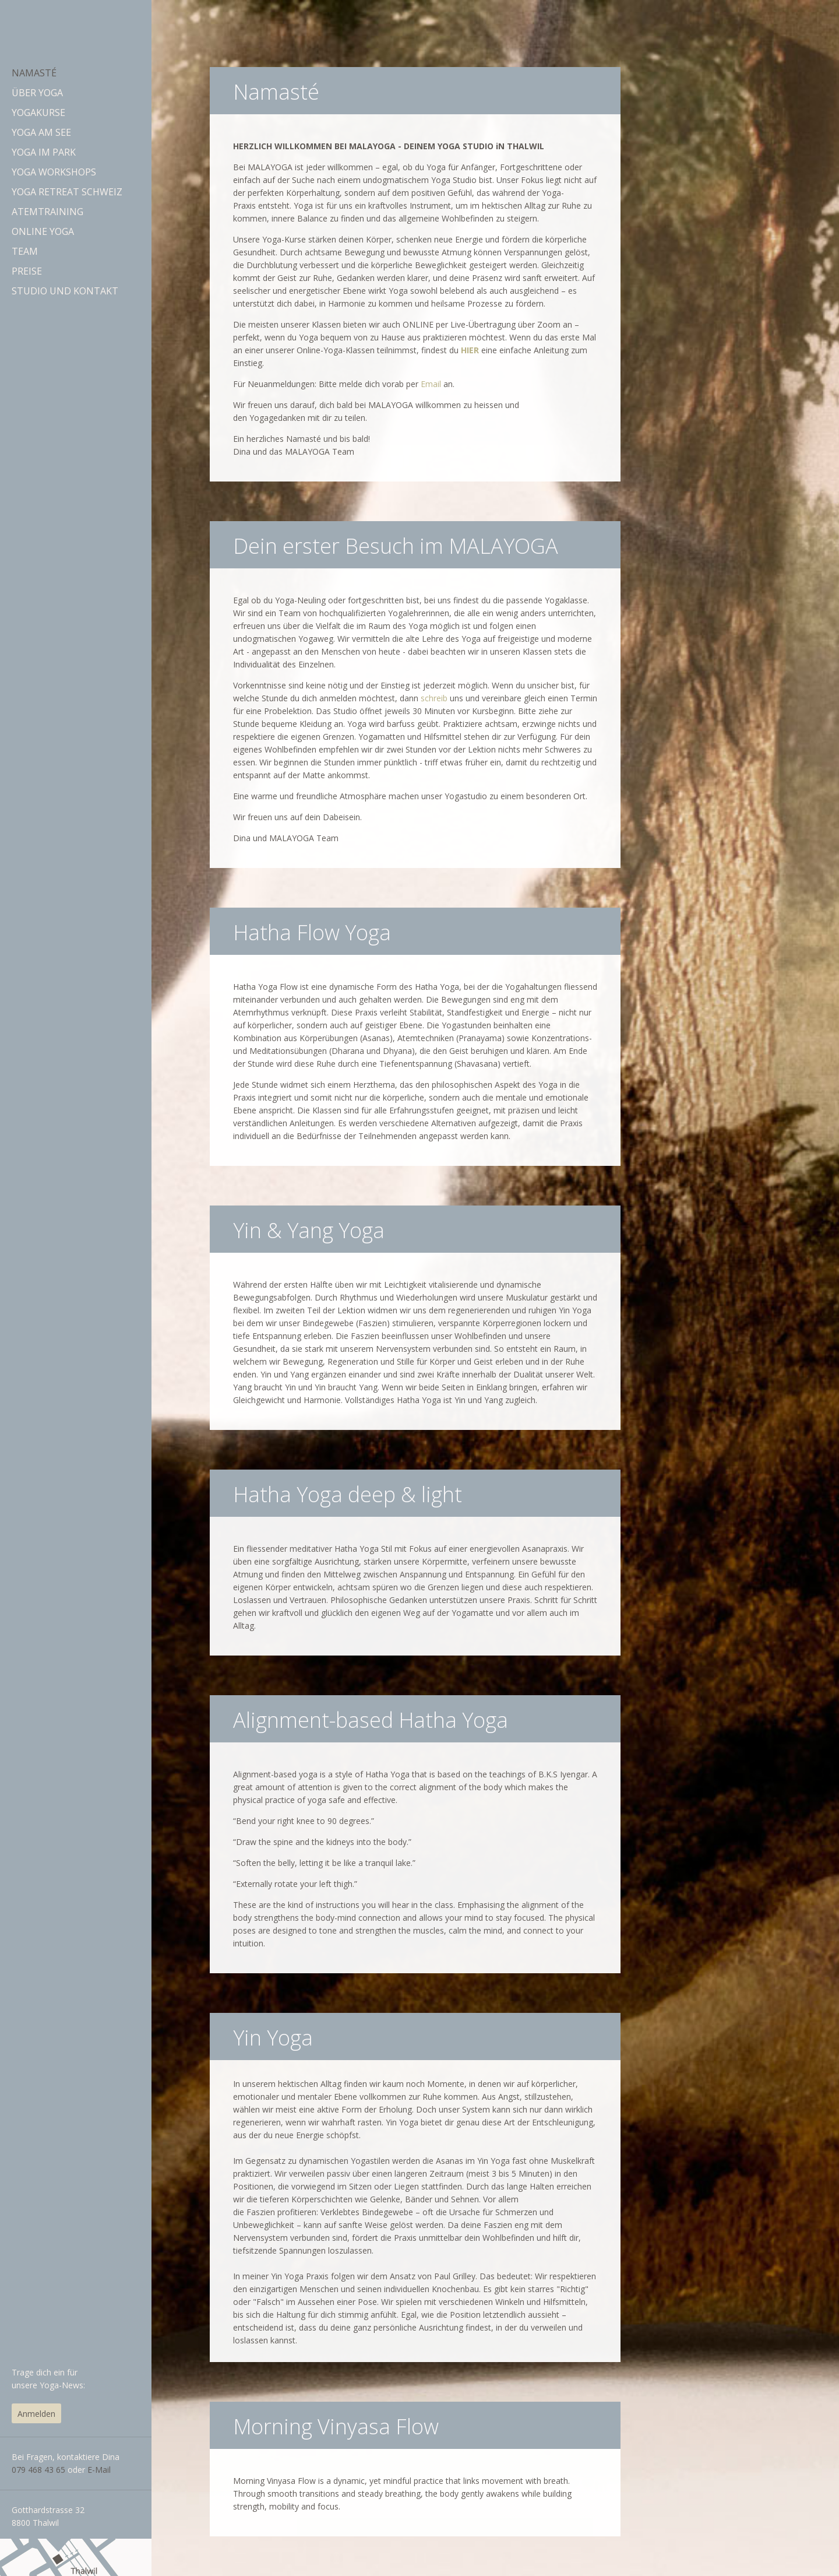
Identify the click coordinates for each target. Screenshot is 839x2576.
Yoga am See (41, 132)
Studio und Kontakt (65, 290)
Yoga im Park (44, 152)
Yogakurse (38, 112)
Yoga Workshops (54, 172)
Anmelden (36, 2413)
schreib (434, 698)
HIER (470, 350)
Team (25, 251)
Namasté (34, 72)
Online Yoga (43, 231)
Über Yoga (37, 92)
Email (431, 383)
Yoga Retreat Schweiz (67, 191)
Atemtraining (47, 211)
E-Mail (99, 2469)
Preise (27, 271)
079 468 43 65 (40, 2469)
